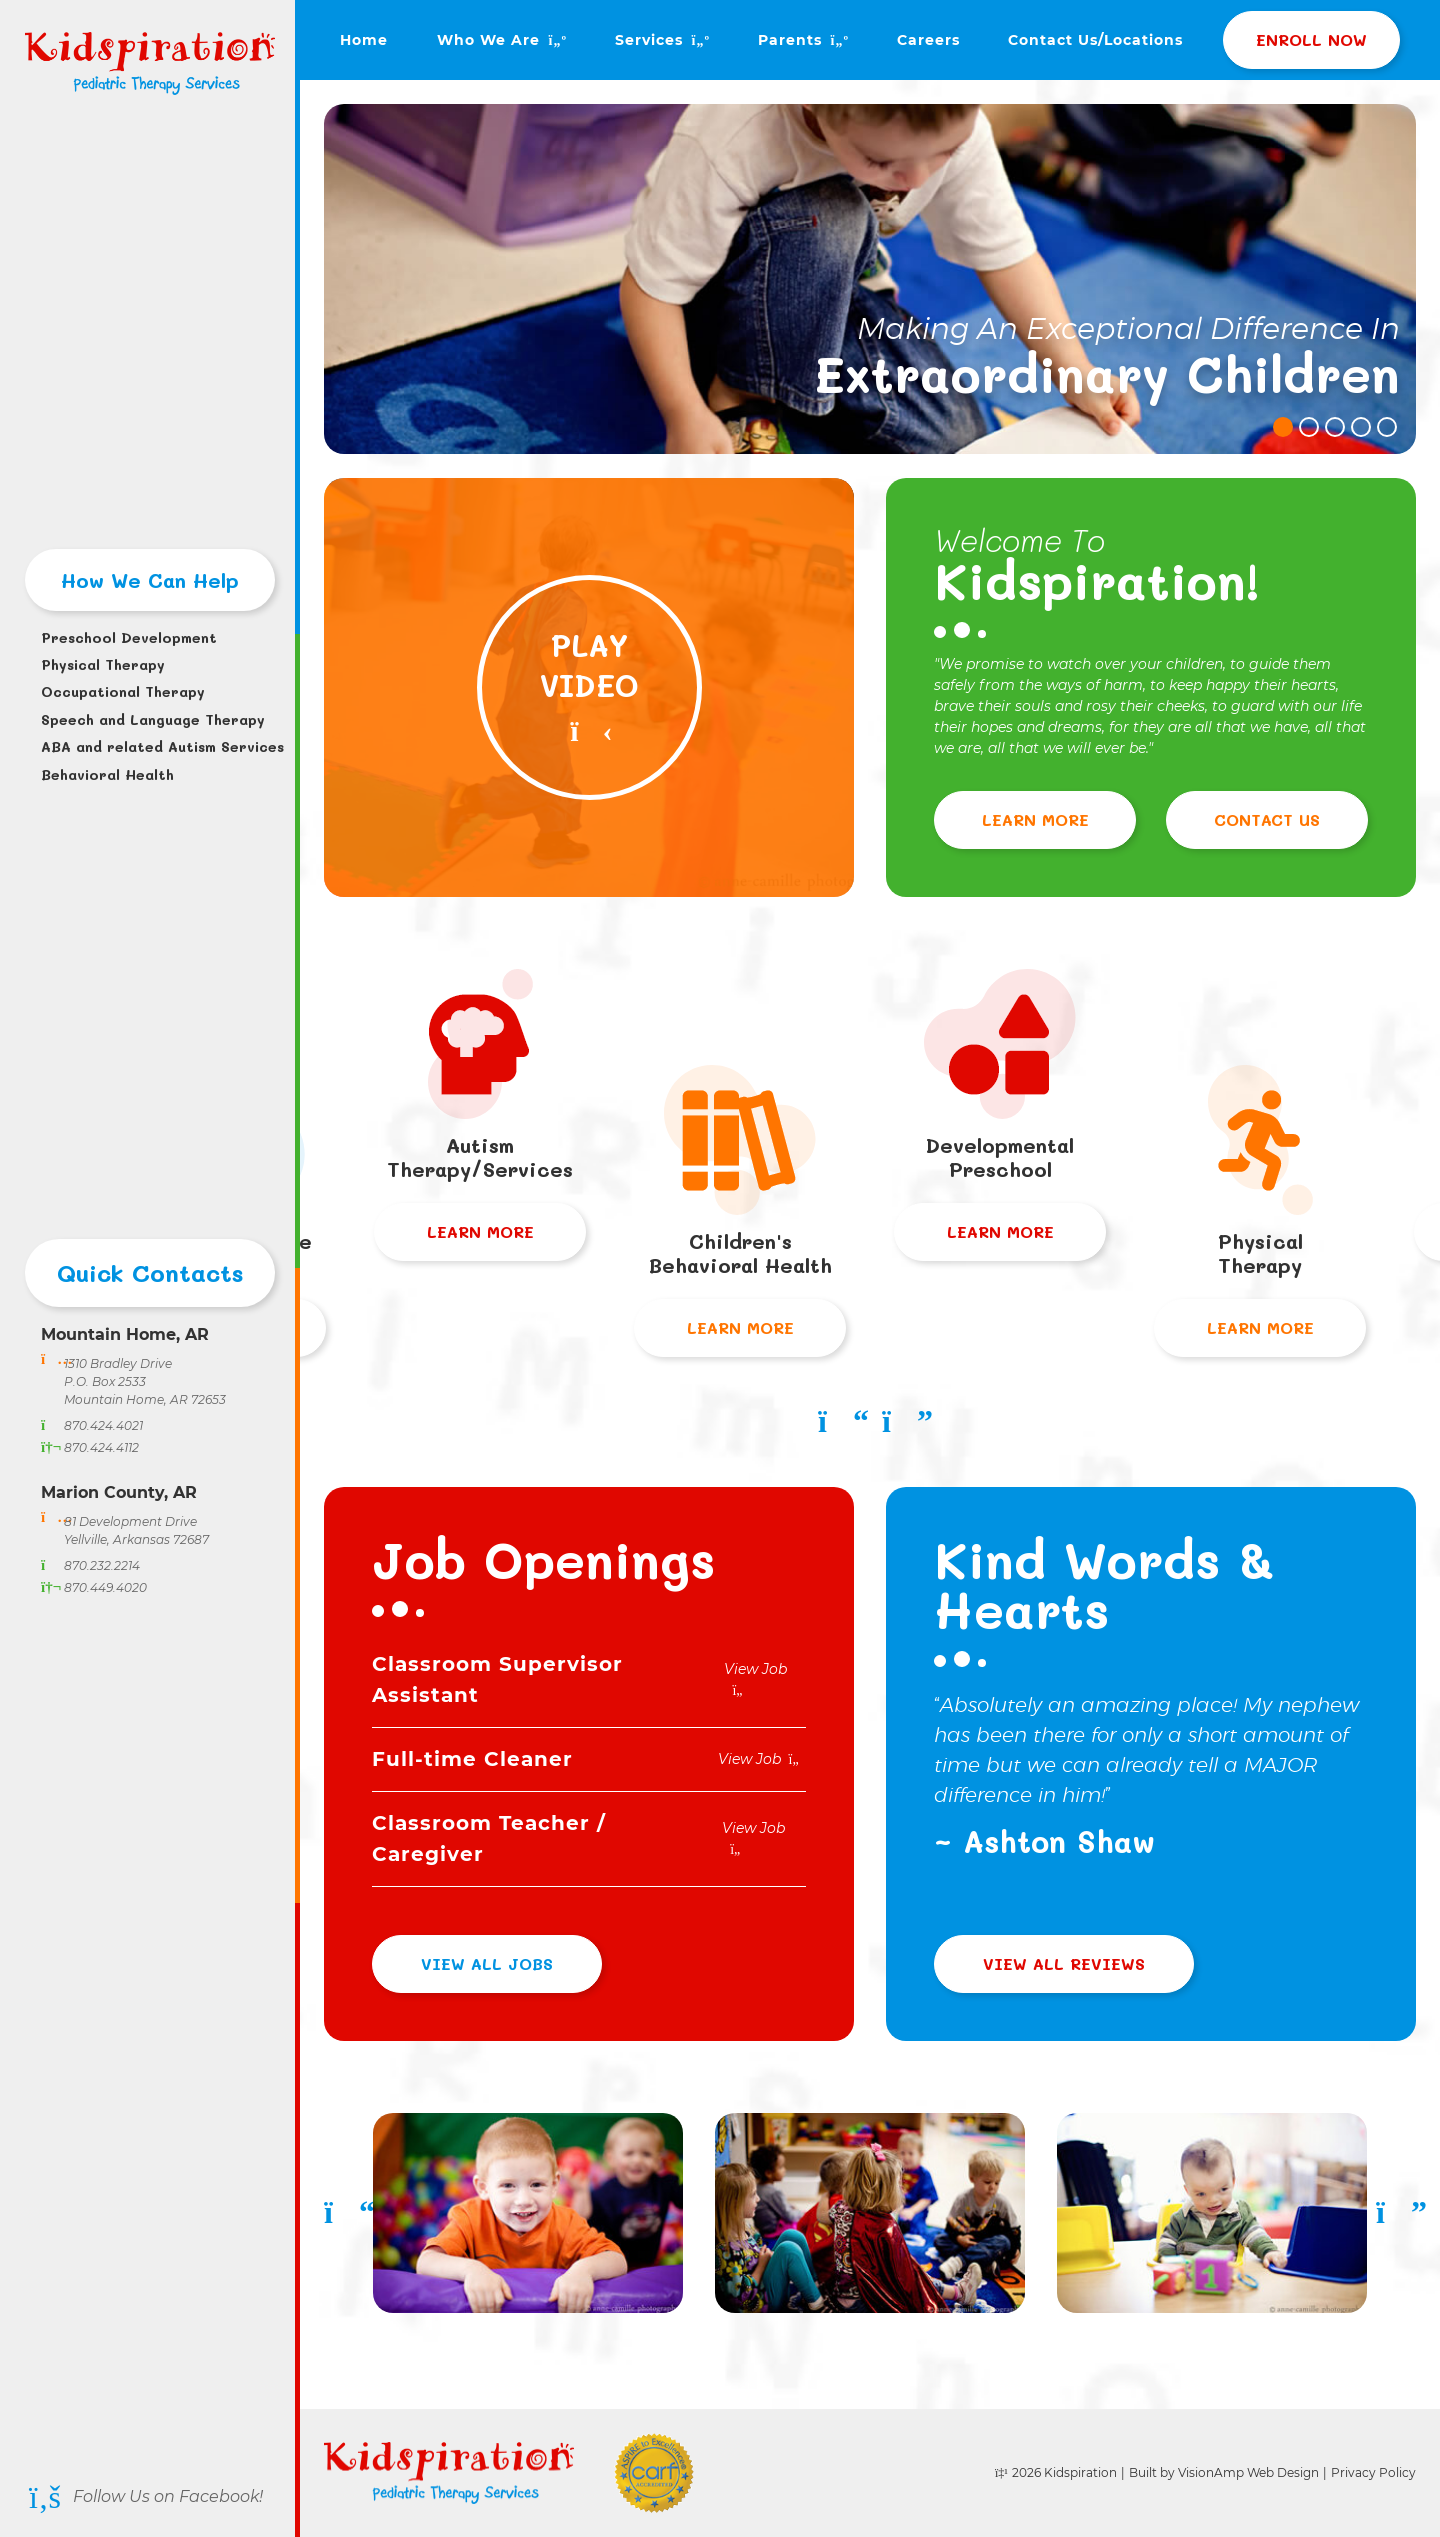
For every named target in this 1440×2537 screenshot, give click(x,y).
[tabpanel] (870, 279)
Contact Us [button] (1267, 819)
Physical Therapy (103, 664)
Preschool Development (129, 637)
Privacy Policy (1373, 2472)
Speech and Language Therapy (150, 719)
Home (364, 40)
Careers (928, 40)
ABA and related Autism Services (150, 746)
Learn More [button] (1035, 819)
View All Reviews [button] (1064, 1963)
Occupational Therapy (123, 691)
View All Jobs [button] (487, 1963)
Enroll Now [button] (1311, 39)
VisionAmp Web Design (1248, 2472)
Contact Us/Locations (1095, 40)
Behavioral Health (107, 774)
